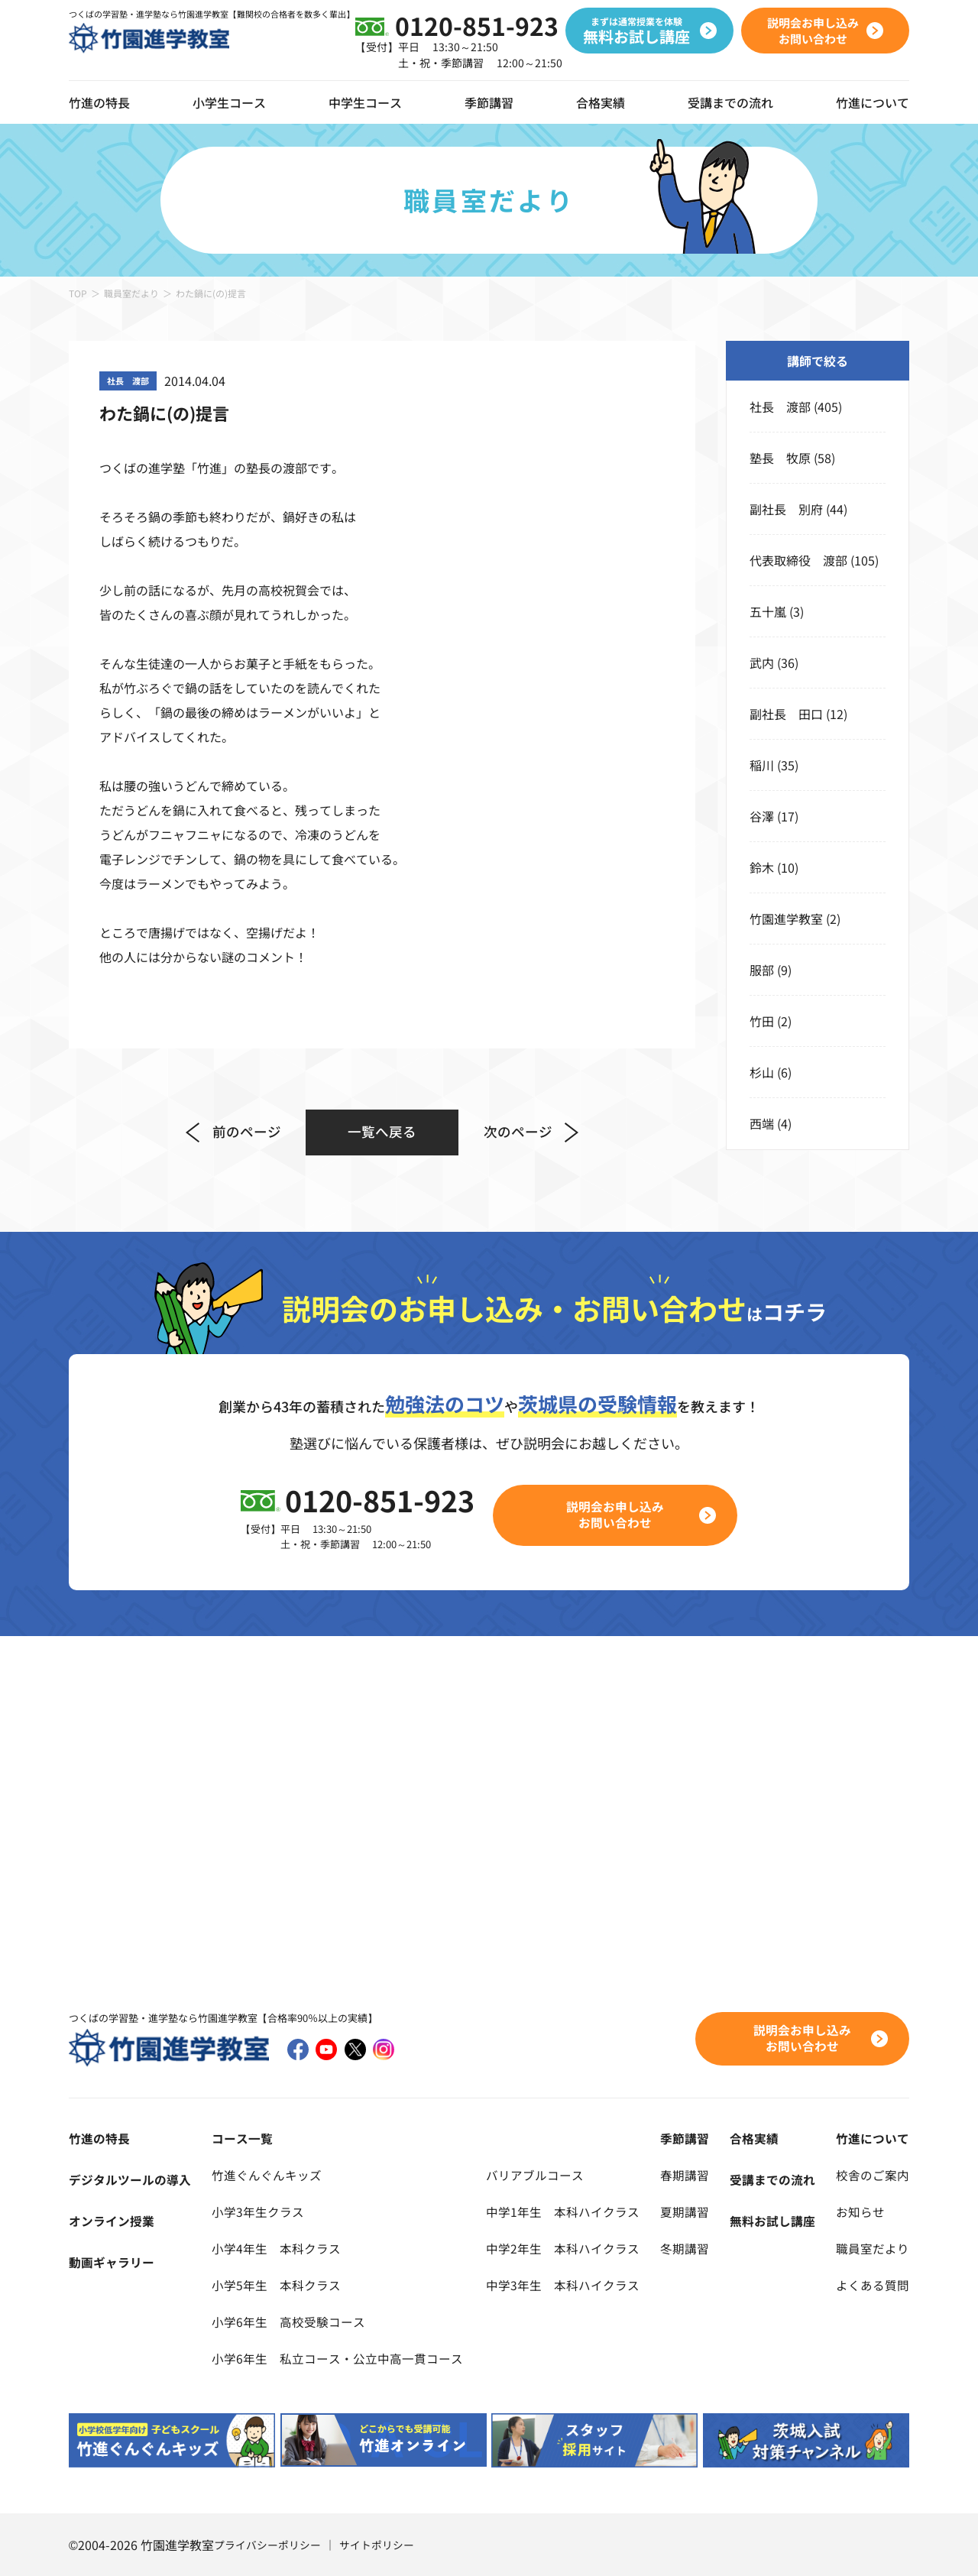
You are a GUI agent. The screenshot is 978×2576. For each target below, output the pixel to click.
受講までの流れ (730, 102)
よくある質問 (872, 2285)
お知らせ (860, 2211)
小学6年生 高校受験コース (288, 2321)
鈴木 (762, 867)
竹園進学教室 (786, 918)
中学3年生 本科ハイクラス (563, 2285)
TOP (78, 293)
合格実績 (600, 102)
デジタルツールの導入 (130, 2179)
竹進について (872, 2138)
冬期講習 (684, 2248)
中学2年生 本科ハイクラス (563, 2248)
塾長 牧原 (780, 458)
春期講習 (684, 2175)
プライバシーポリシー (267, 2544)
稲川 (762, 765)
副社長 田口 (786, 714)
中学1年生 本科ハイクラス (563, 2211)
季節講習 (489, 102)
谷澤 (762, 816)
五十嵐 (768, 611)
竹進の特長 (99, 2138)
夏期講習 (684, 2211)
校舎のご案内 (872, 2175)
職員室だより (131, 293)
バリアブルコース (535, 2175)
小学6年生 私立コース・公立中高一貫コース (337, 2358)
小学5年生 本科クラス (276, 2285)
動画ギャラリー (111, 2262)
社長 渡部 (780, 406)
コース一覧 (242, 2138)
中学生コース (365, 102)
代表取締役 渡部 (798, 560)
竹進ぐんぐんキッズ (267, 2175)
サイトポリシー (376, 2544)
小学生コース (229, 102)
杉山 (762, 1072)
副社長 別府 (786, 509)
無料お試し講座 (772, 2220)
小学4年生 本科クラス (276, 2248)
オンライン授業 (111, 2220)
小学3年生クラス (258, 2211)
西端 (762, 1123)
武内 (762, 662)
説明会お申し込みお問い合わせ (616, 1515)
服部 (762, 970)
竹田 (762, 1021)
